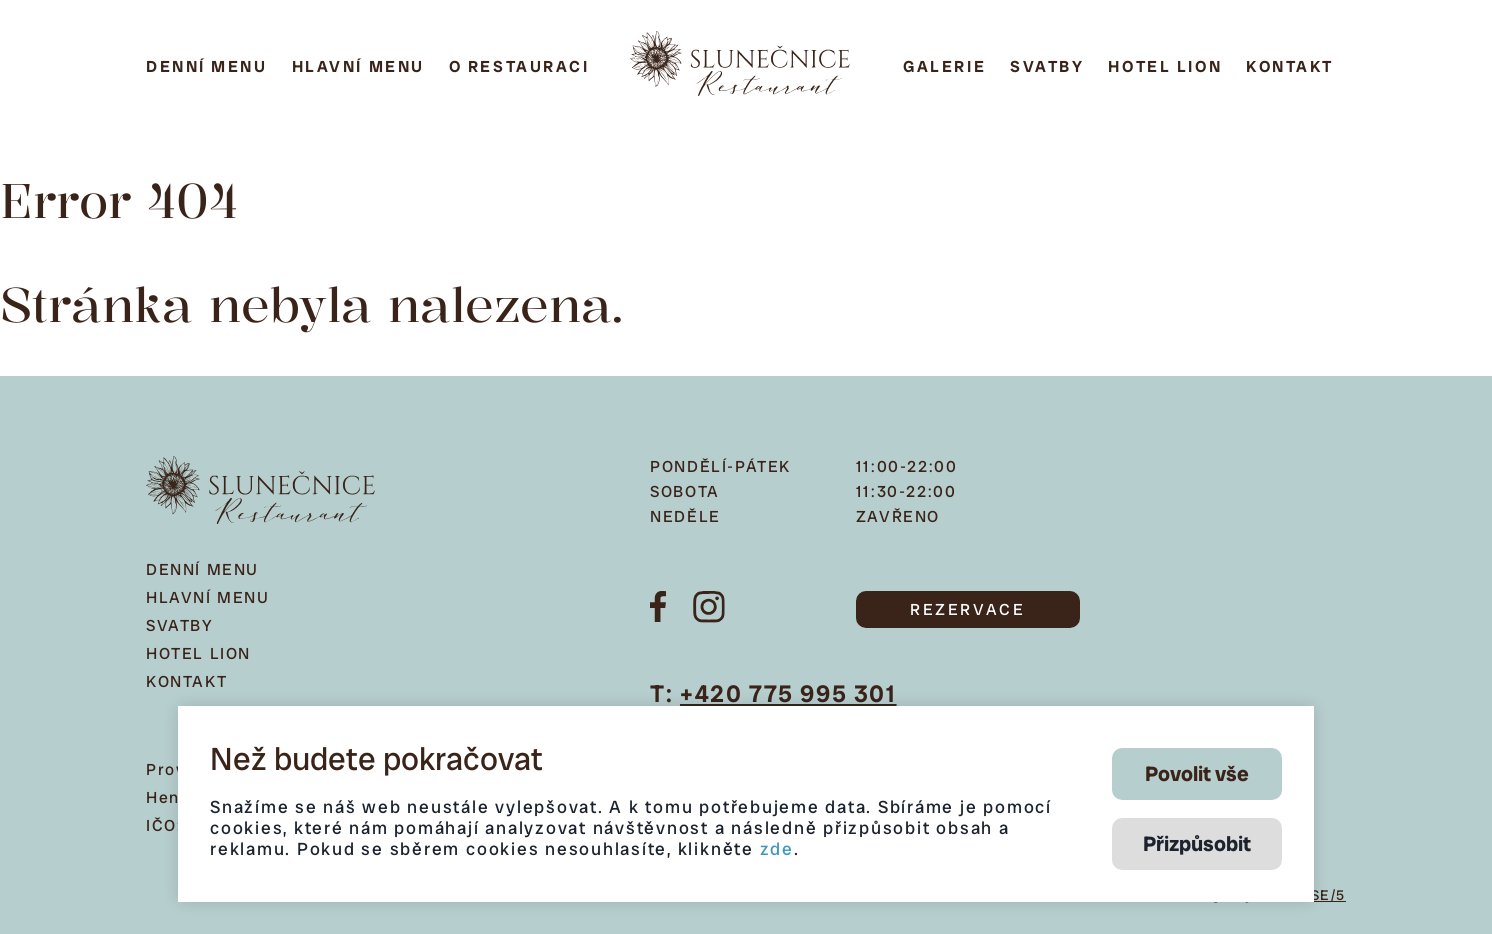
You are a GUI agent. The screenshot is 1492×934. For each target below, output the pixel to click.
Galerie (944, 66)
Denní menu (207, 66)
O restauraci (519, 66)
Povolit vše (1197, 773)
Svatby (1047, 66)
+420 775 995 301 (788, 693)
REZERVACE (967, 609)
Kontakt (1290, 66)
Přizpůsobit (1197, 843)
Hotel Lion (1165, 66)
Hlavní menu (358, 66)
